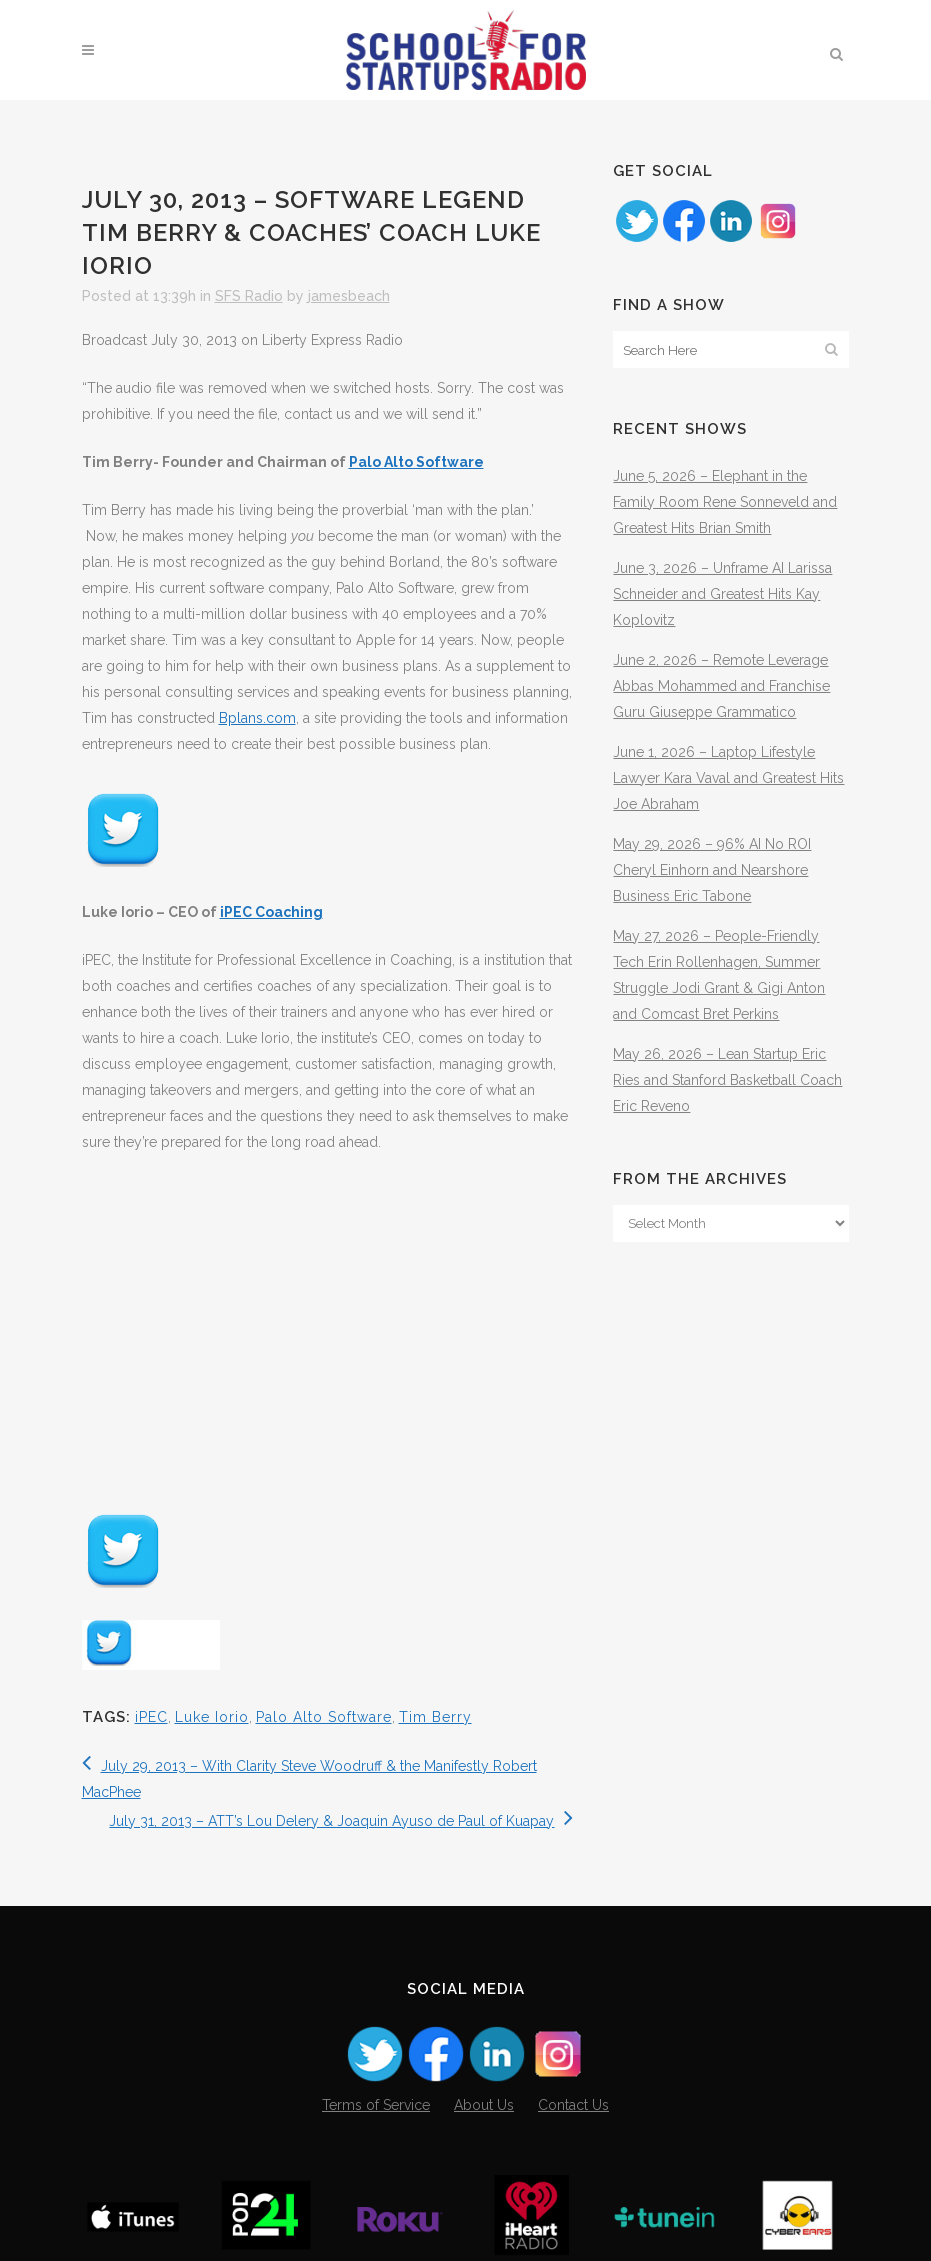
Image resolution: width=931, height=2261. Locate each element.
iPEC (151, 1717)
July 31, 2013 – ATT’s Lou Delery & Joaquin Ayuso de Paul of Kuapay (341, 1821)
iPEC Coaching (271, 912)
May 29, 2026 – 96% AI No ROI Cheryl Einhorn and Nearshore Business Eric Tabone (712, 870)
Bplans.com (257, 718)
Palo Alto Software (416, 462)
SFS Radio (249, 296)
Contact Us (573, 2105)
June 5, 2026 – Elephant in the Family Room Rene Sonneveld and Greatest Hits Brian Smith (725, 502)
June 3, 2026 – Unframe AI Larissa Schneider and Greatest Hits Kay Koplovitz (722, 594)
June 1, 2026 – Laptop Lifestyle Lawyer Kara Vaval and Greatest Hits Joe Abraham (728, 778)
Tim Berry (435, 1717)
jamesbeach (349, 296)
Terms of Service (376, 2105)
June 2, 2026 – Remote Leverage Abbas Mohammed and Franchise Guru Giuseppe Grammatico (721, 686)
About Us (484, 2105)
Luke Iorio (212, 1717)
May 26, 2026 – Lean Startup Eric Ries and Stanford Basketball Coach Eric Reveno (727, 1080)
